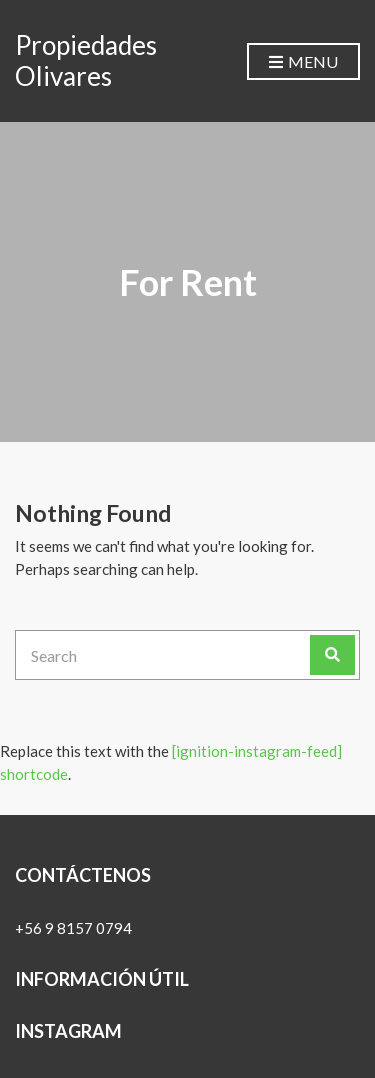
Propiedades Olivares (86, 60)
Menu (303, 62)
